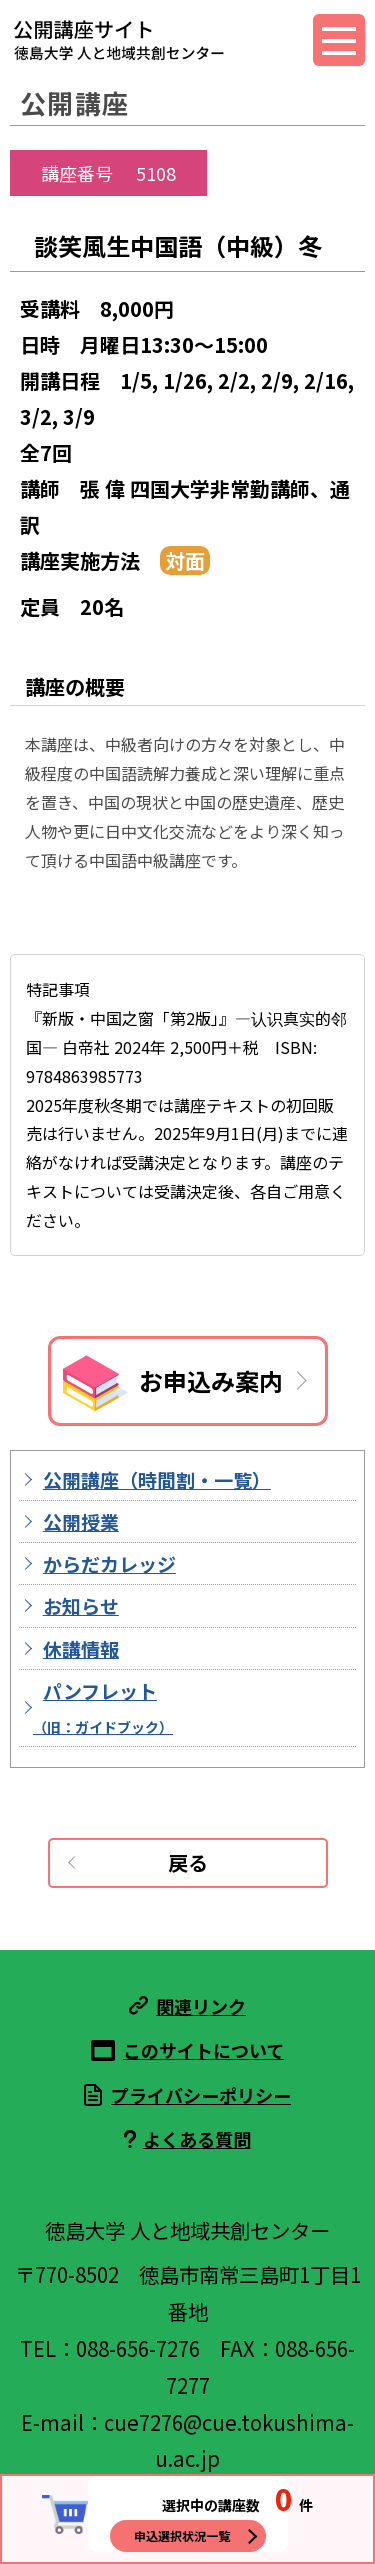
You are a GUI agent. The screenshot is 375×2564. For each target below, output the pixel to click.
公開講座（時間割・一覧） (157, 1479)
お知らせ (81, 1605)
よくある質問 (197, 2139)
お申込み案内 (211, 1380)
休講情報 (81, 1648)
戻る (188, 1862)
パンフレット (103, 1707)
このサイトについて (203, 2050)
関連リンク (201, 2006)
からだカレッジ (109, 1563)
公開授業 (81, 1521)
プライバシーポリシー (201, 2095)
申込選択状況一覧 (182, 2535)
